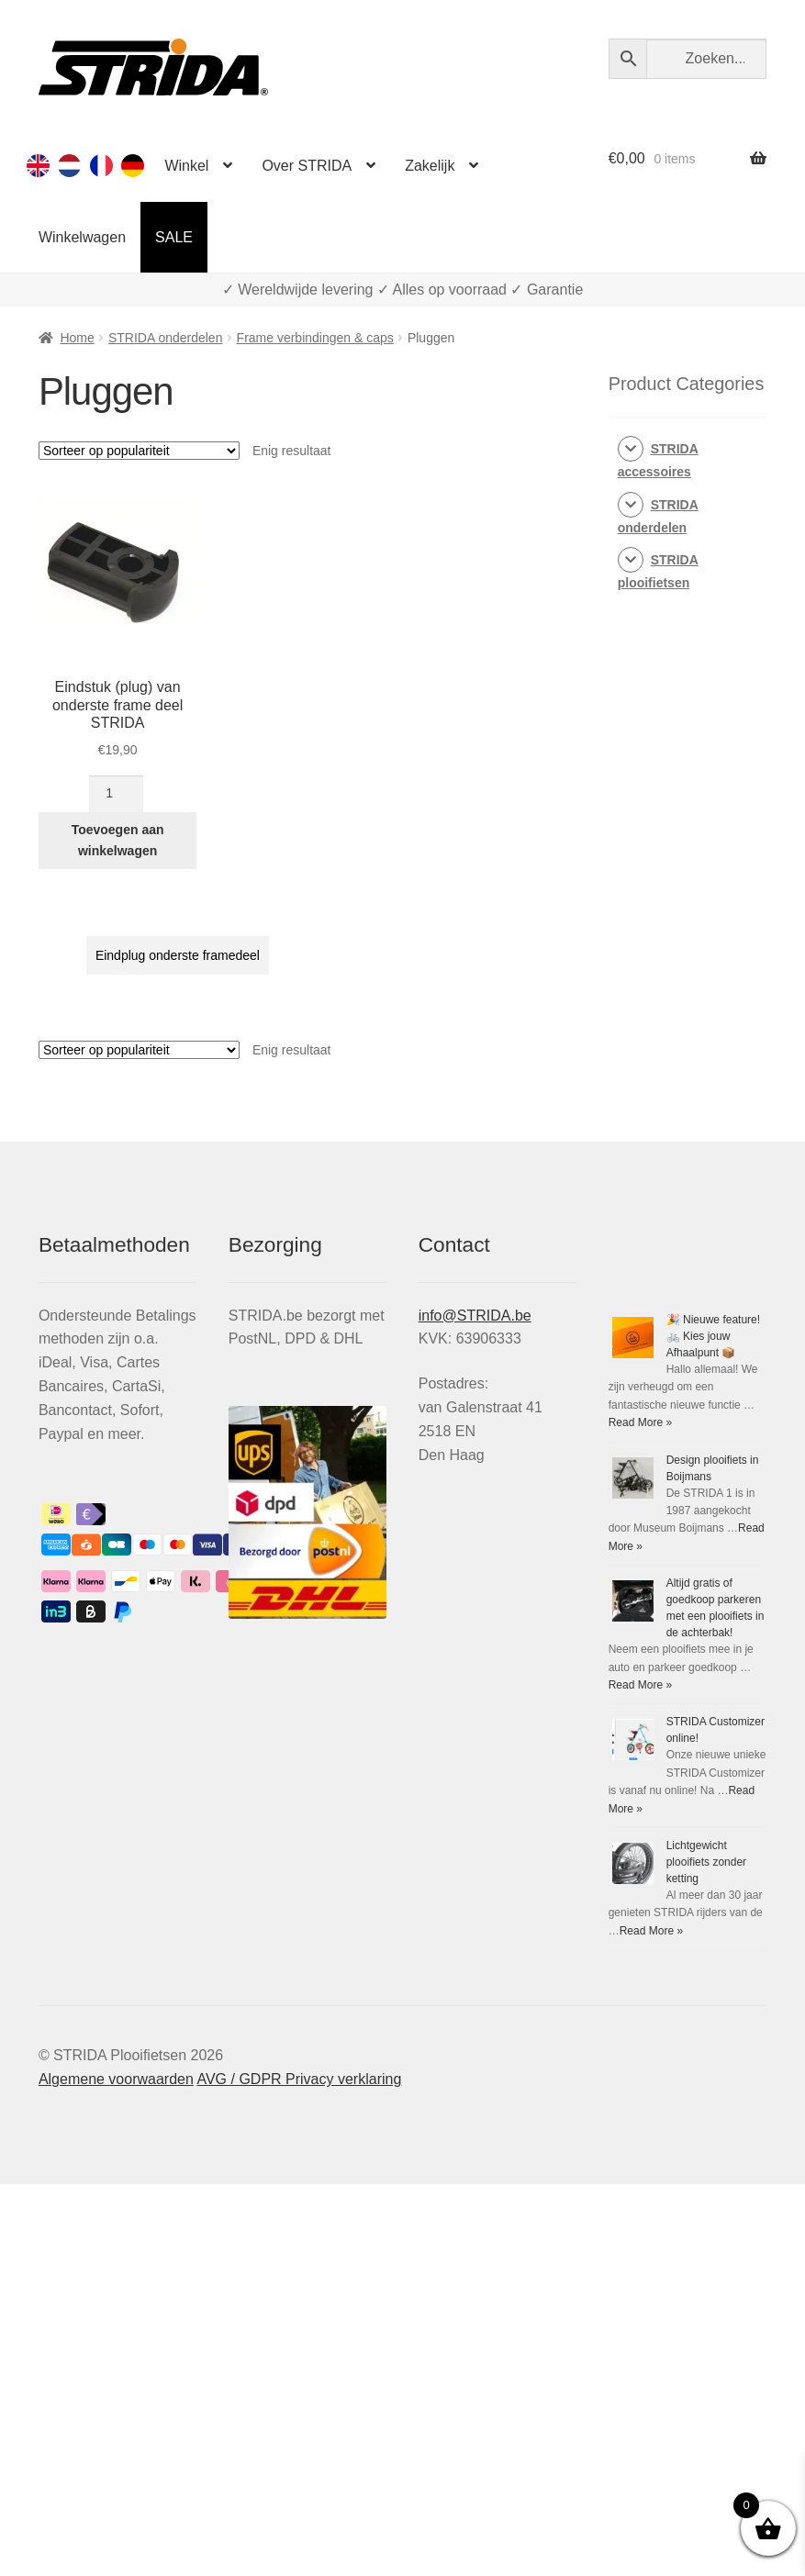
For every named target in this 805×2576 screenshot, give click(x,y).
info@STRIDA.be (475, 1315)
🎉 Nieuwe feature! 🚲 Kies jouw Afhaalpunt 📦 (713, 1336)
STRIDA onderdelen (165, 337)
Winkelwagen (82, 237)
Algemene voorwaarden (116, 2079)
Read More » (640, 1422)
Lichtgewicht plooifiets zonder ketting (706, 1862)
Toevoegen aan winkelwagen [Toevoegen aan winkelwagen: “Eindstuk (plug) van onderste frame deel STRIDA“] (118, 840)
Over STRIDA (307, 165)
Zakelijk (429, 165)
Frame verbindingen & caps (315, 337)
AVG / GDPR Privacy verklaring (298, 2079)
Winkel (186, 165)
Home (77, 337)
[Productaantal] (116, 793)
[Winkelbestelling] (139, 450)
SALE (174, 237)
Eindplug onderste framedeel (177, 955)
